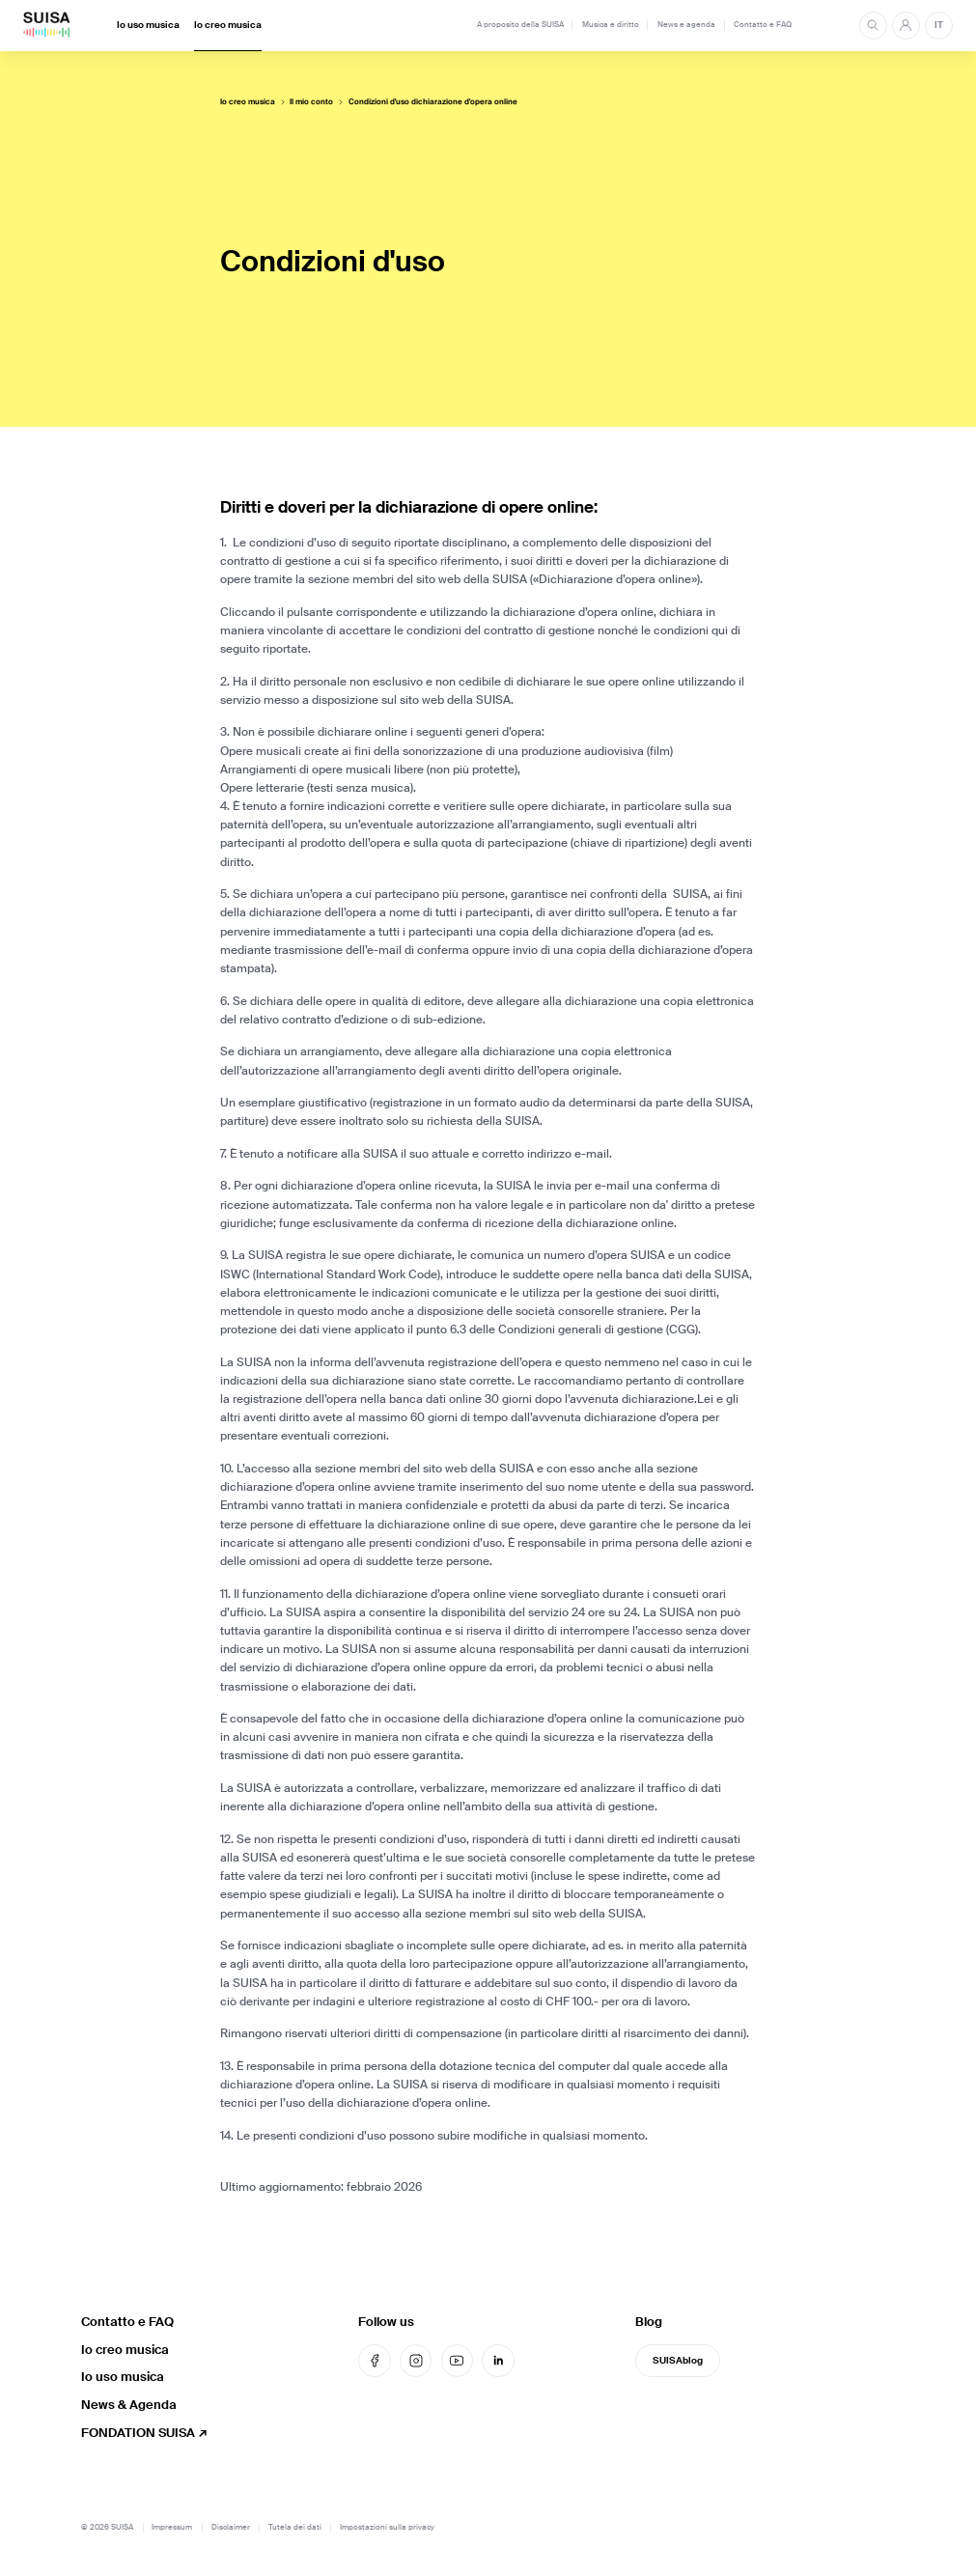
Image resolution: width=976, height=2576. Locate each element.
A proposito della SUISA (520, 24)
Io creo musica (228, 25)
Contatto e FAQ (763, 24)
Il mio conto (311, 102)
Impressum (172, 2527)
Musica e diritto (610, 24)
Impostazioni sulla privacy (387, 2527)
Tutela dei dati (294, 2527)
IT (938, 25)
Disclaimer (230, 2527)
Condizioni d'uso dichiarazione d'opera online (433, 102)
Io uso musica (148, 25)
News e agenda (686, 24)
